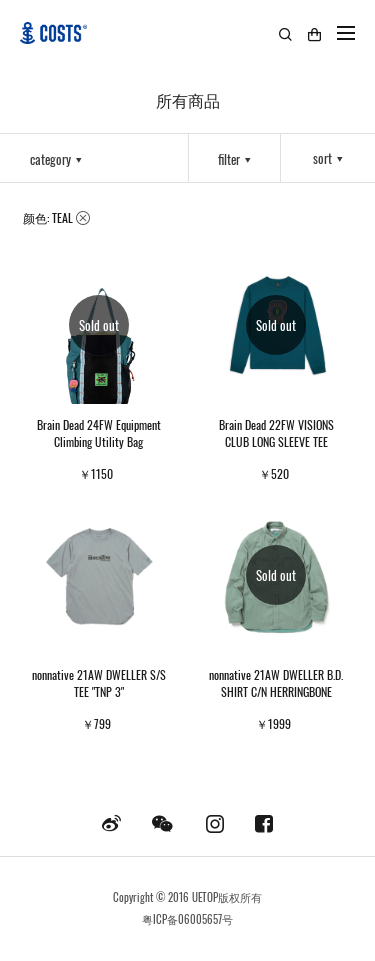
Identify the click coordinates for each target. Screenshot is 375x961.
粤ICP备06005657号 (187, 919)
